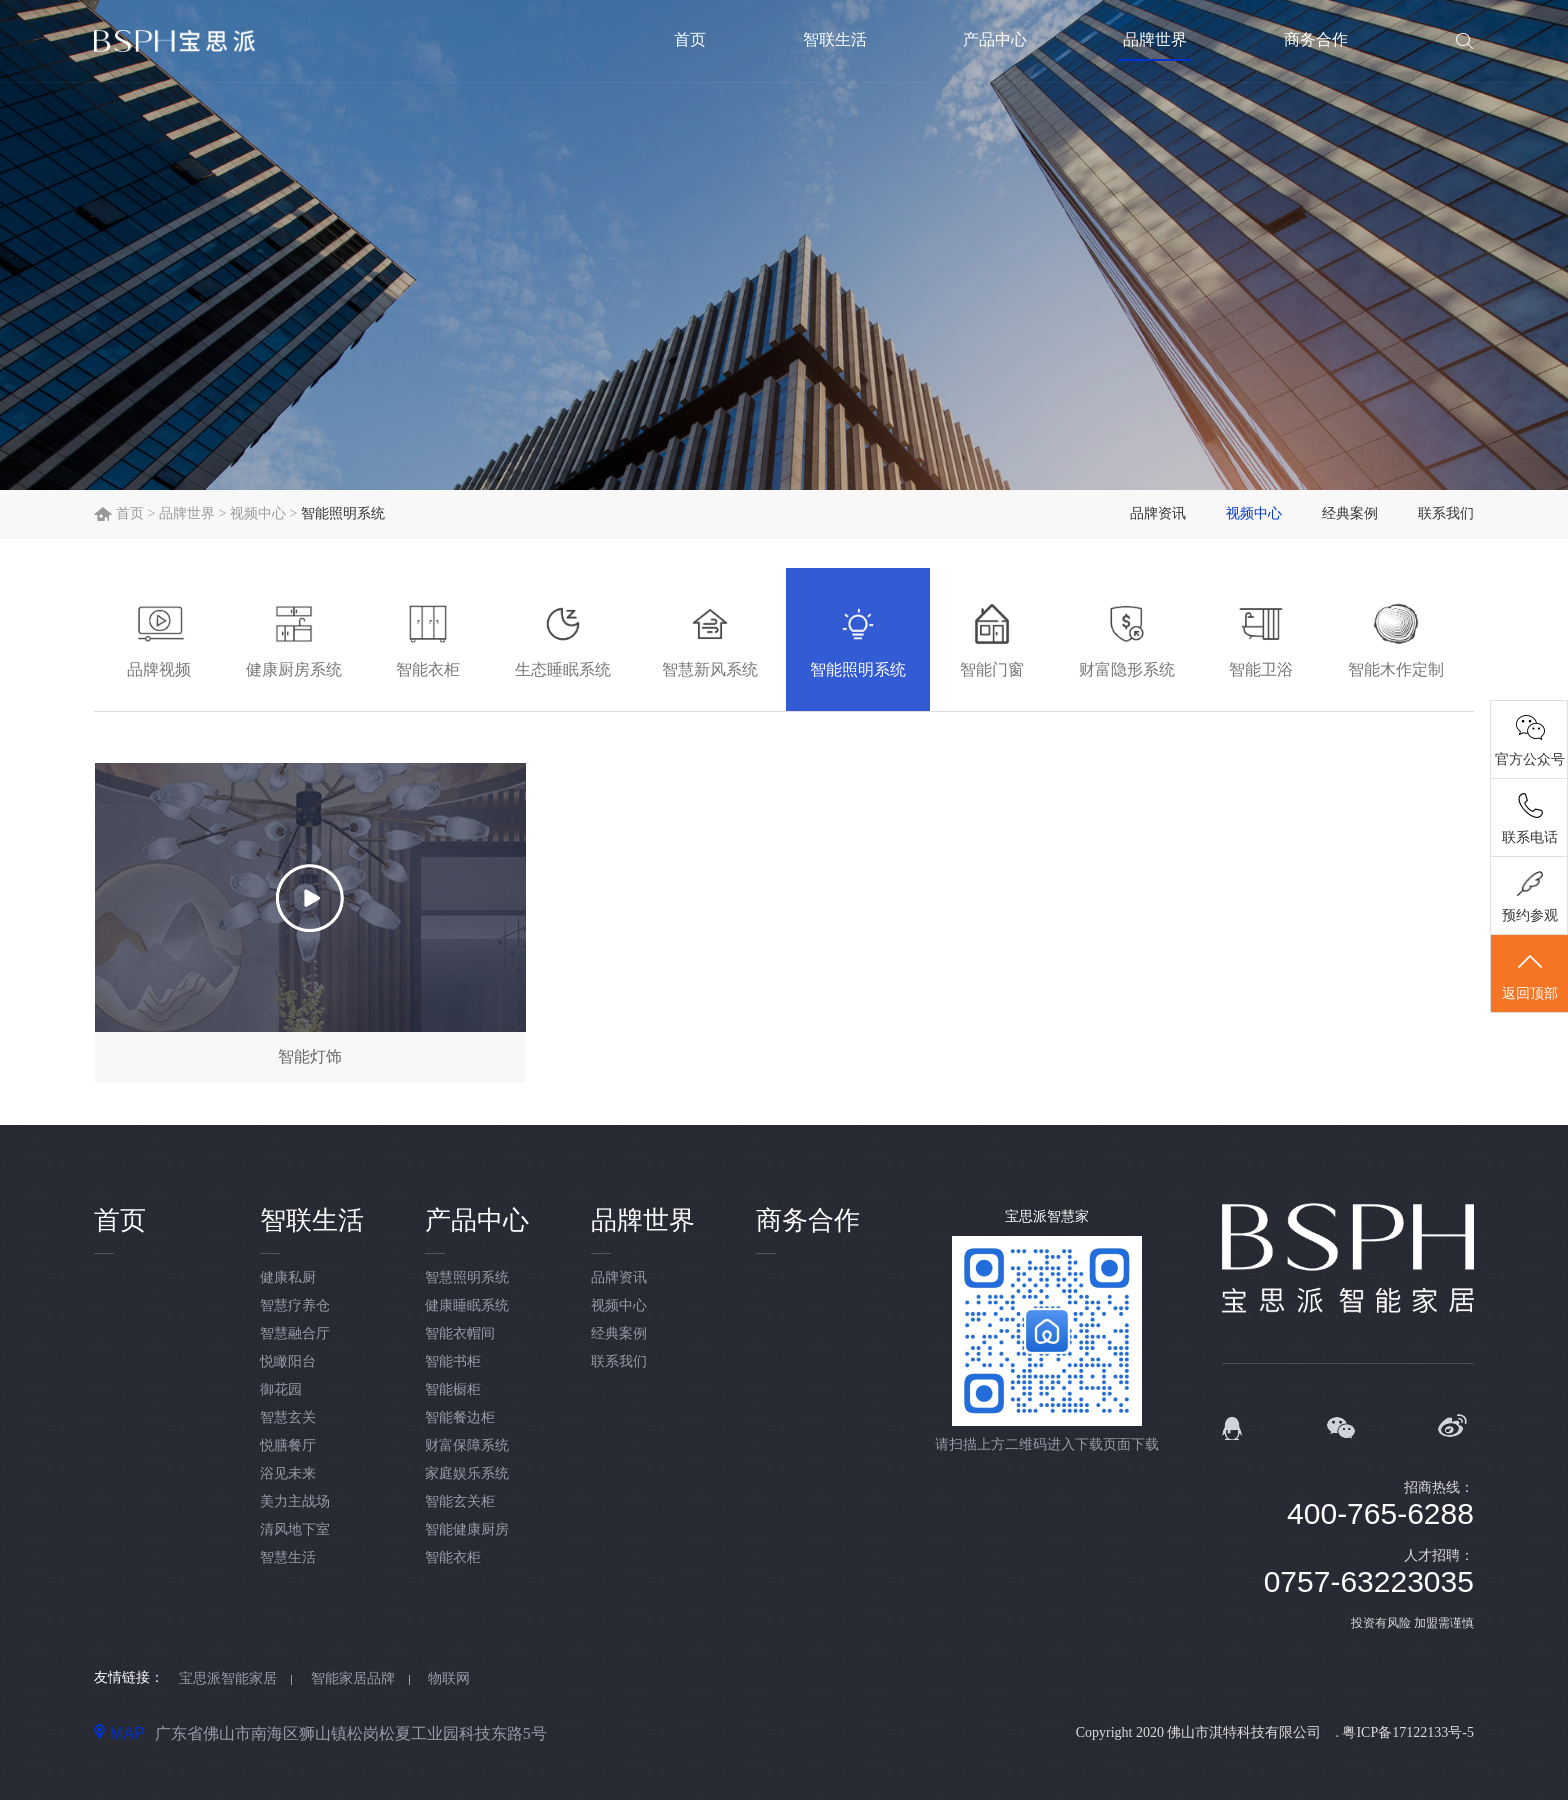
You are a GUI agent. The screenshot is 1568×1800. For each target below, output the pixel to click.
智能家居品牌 (353, 1678)
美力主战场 (295, 1501)
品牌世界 (1155, 39)
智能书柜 (453, 1361)
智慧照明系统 (467, 1277)
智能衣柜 (453, 1557)
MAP (119, 1733)
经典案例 (1350, 513)
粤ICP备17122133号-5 (1407, 1732)
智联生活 (835, 39)
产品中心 (995, 39)
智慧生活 (288, 1557)
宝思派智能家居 (228, 1678)
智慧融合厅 (295, 1333)
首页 (690, 39)
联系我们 (1446, 513)
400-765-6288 (1380, 1513)
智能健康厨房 (467, 1529)
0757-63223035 (1369, 1581)
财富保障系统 (467, 1445)
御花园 (281, 1389)
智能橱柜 (453, 1389)
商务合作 (1316, 39)
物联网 (449, 1678)
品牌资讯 (1158, 513)
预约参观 (1530, 915)
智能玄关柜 (460, 1501)
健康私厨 (288, 1277)
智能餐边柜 (460, 1417)
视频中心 (258, 513)
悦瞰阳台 (288, 1361)
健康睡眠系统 (467, 1305)
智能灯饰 (310, 1056)
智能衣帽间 (460, 1333)
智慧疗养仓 (295, 1305)
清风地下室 (295, 1529)
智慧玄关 (288, 1417)
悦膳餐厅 (288, 1445)
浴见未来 (288, 1473)
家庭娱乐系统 (467, 1473)
